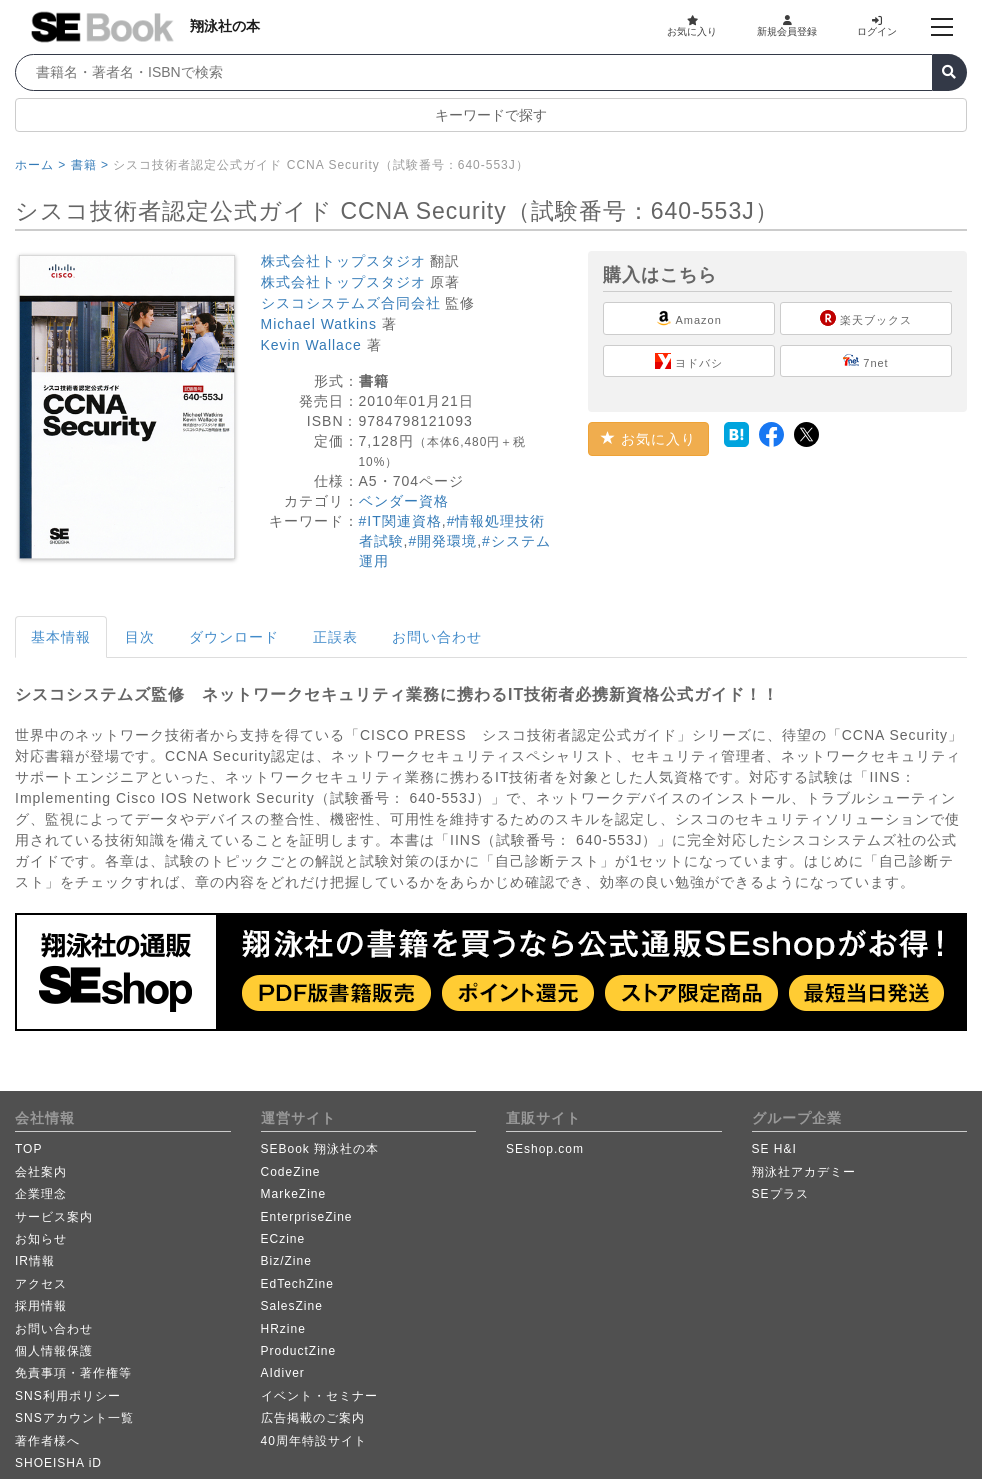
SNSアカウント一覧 (74, 1418)
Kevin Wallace (311, 345)
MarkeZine (294, 1194)
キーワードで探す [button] (491, 115)
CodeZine (291, 1172)
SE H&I (774, 1149)
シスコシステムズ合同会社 (351, 303)
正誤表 (335, 637)
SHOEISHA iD (58, 1463)
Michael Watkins (319, 324)
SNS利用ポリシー (68, 1396)
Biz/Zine (286, 1261)
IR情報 (35, 1261)
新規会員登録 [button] (787, 26)
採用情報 (41, 1306)
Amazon (689, 318)
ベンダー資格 (404, 501)
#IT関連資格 (400, 521)
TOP (28, 1149)
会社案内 (41, 1172)
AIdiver (283, 1373)
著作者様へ (47, 1441)
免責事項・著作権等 (73, 1373)
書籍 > (90, 165)
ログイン (877, 26)
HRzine (283, 1329)
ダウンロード (234, 637)
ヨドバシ (689, 361)
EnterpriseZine (307, 1217)
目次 (140, 637)
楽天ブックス (866, 318)
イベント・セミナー (319, 1396)
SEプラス (780, 1194)
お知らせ (41, 1239)
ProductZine (299, 1351)
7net (865, 361)
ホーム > (40, 165)
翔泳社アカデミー (804, 1172)
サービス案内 (54, 1217)
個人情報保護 (54, 1351)
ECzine (283, 1239)
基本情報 (61, 637)
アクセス (41, 1284)
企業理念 (41, 1194)
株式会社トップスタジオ (343, 261)
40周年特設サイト (314, 1441)
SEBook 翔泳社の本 (320, 1149)
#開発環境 (442, 541)
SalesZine (292, 1306)
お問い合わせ (437, 637)
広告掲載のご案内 (313, 1418)
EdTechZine (297, 1284)
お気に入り (692, 26)
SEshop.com (545, 1149)
